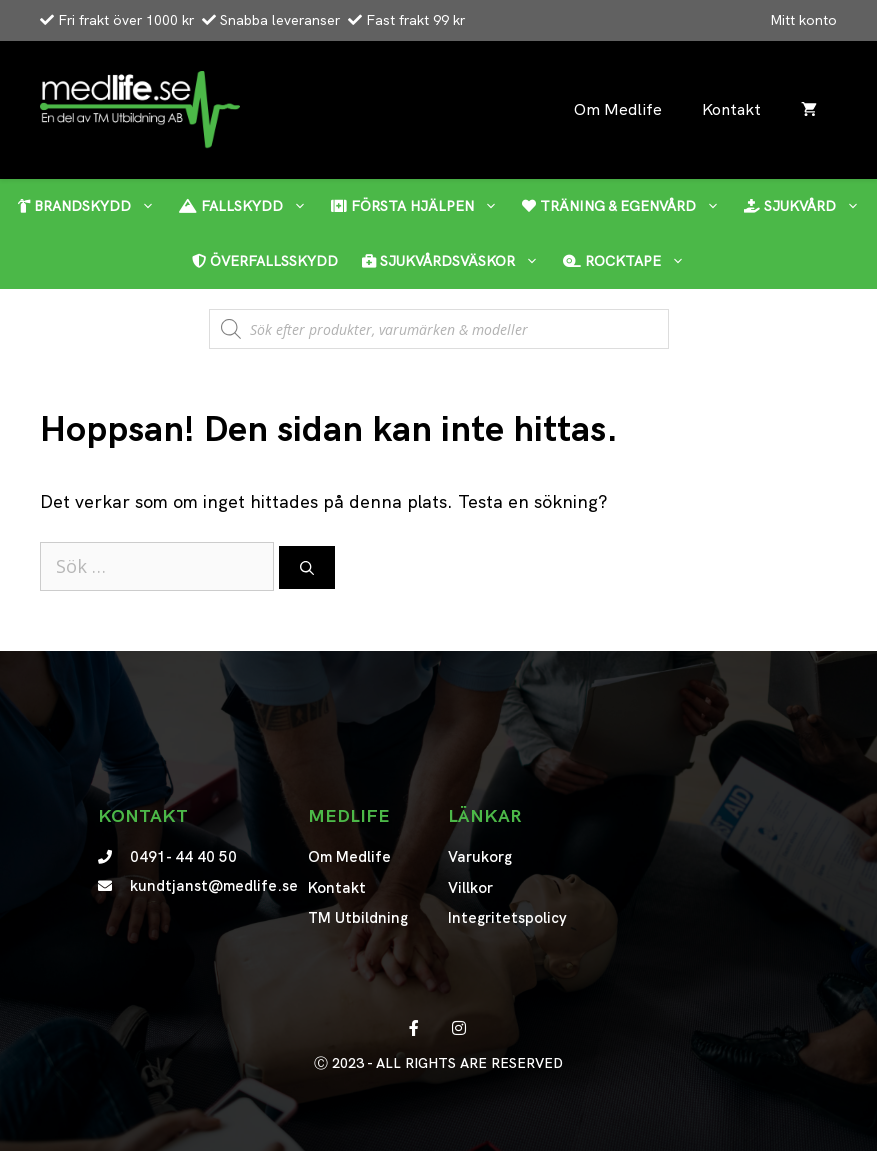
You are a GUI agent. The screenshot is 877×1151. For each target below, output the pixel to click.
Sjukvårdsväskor (456, 261)
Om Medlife (618, 109)
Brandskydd (92, 206)
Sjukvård (808, 206)
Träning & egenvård (627, 206)
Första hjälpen (420, 206)
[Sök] (307, 567)
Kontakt (731, 109)
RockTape (630, 261)
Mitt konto (803, 20)
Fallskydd (249, 206)
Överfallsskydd (265, 261)
